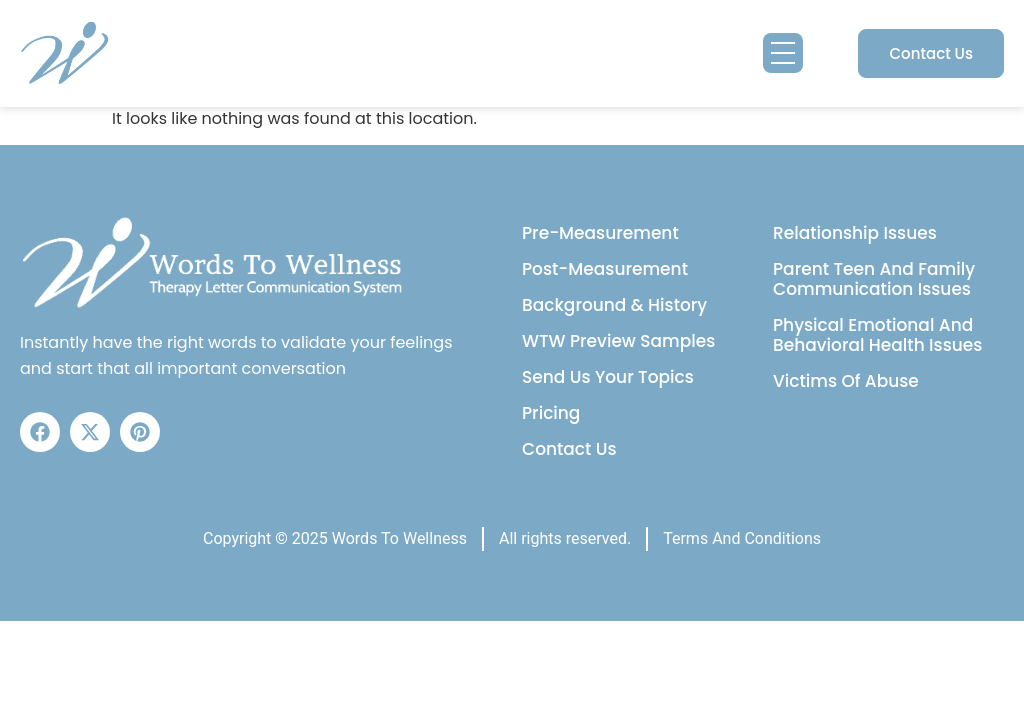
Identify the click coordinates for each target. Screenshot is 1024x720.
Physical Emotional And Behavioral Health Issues (877, 335)
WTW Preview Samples (618, 341)
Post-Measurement (605, 269)
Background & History (614, 305)
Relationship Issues (855, 233)
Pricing (551, 413)
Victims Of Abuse (846, 381)
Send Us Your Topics (608, 377)
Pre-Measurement (600, 233)
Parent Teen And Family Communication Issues (874, 279)
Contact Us (569, 449)
